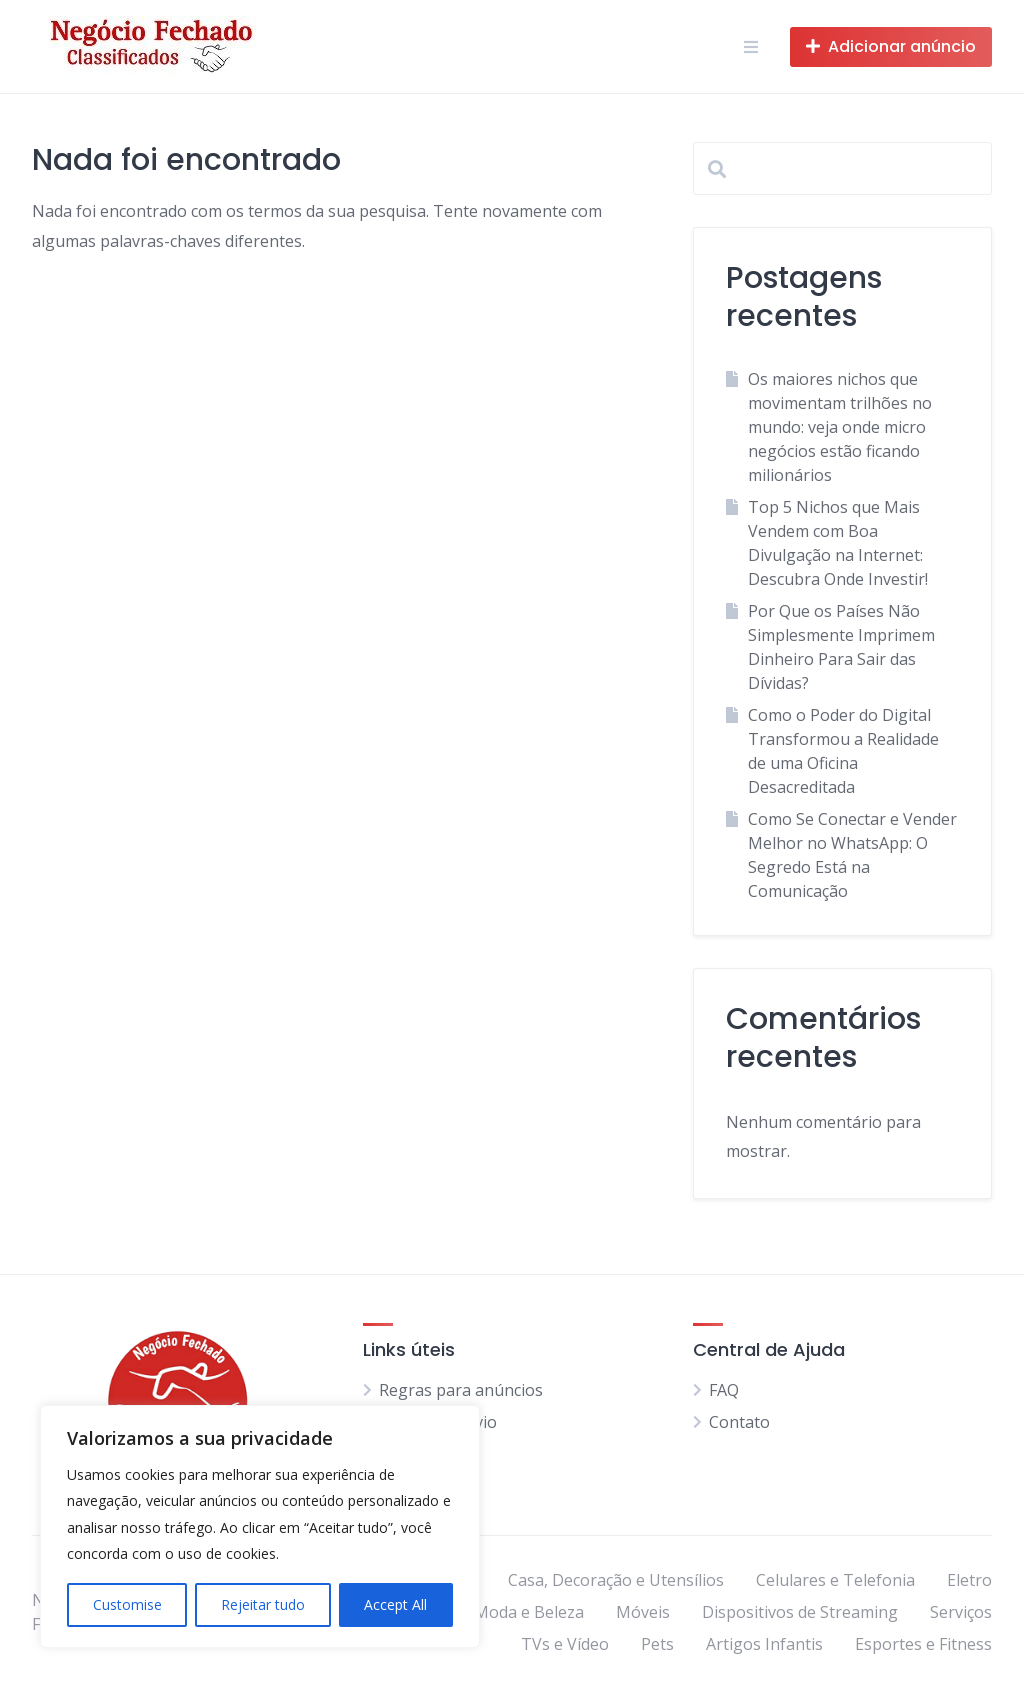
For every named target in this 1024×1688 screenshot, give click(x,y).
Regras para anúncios (461, 1390)
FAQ (724, 1390)
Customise (127, 1604)
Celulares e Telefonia (835, 1580)
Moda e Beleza (529, 1612)
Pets (657, 1644)
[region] (260, 1526)
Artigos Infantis (764, 1644)
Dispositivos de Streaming (800, 1612)
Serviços (961, 1612)
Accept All (395, 1604)
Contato (739, 1422)
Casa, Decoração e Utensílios (616, 1580)
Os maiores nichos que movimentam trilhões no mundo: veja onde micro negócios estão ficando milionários (840, 427)
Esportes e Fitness (923, 1644)
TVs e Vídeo (565, 1644)
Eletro (969, 1580)
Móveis (643, 1612)
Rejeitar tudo (263, 1604)
